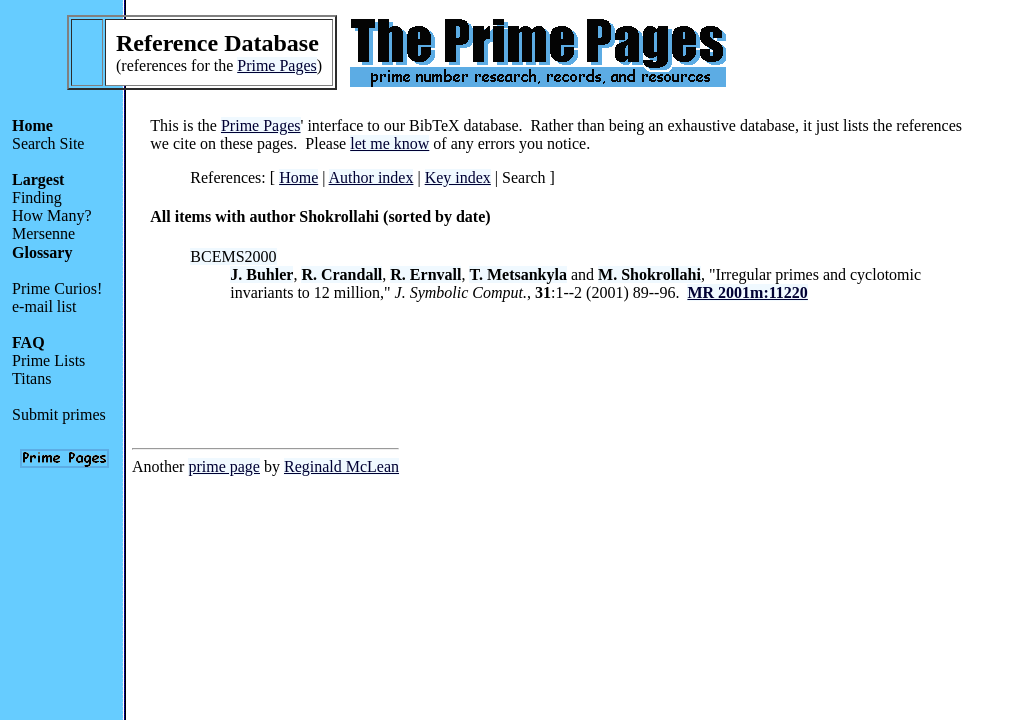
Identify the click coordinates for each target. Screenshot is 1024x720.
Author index (371, 177)
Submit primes (59, 414)
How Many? (52, 215)
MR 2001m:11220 (747, 292)
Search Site (48, 143)
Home (32, 125)
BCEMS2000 (233, 256)
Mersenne (43, 233)
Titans (31, 378)
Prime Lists (48, 360)
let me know (389, 143)
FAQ (28, 342)
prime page (224, 466)
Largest (38, 179)
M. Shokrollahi (649, 274)
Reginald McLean (341, 466)
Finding (37, 197)
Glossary (42, 252)
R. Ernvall (425, 274)
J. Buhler (261, 274)
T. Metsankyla (517, 274)
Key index (458, 177)
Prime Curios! (57, 288)
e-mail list (44, 306)
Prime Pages (277, 65)
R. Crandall (341, 274)
